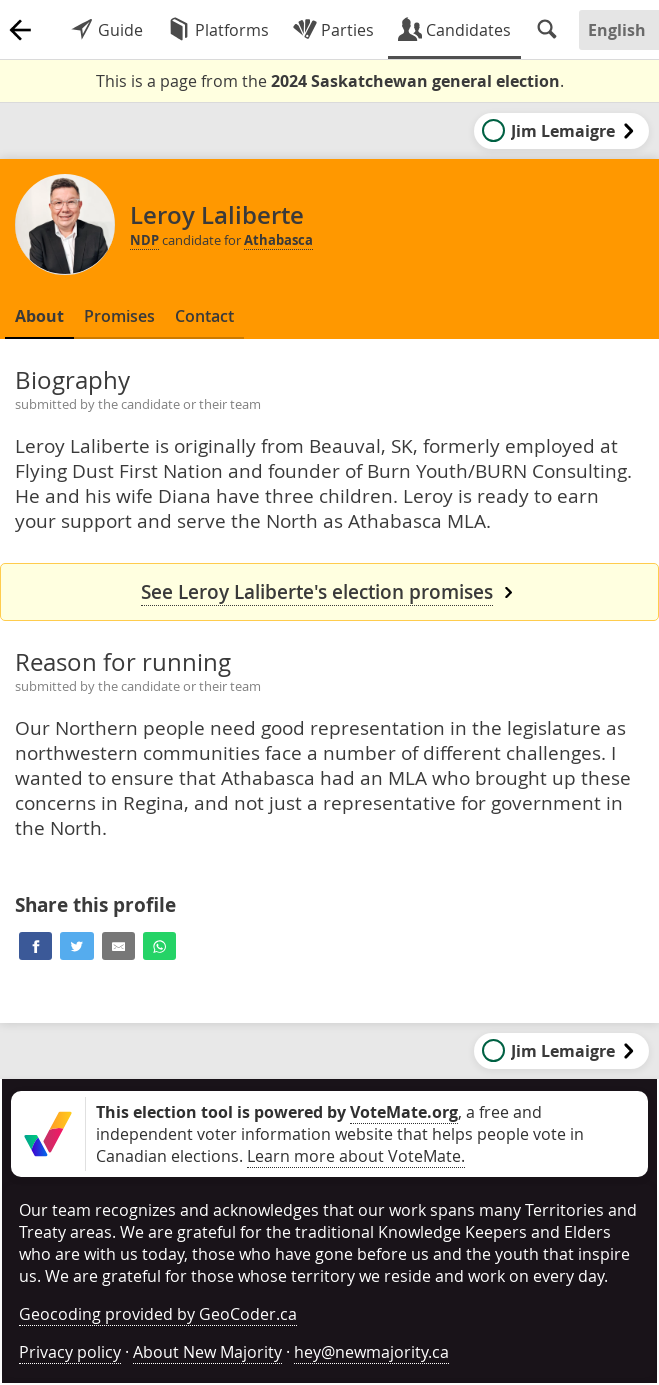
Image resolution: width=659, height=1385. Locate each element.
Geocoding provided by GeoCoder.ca (158, 1314)
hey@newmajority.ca (371, 1352)
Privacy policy (70, 1352)
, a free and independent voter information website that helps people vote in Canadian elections (340, 1134)
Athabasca (278, 240)
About (39, 316)
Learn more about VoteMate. (356, 1156)
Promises (119, 316)
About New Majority (207, 1352)
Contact (204, 316)
